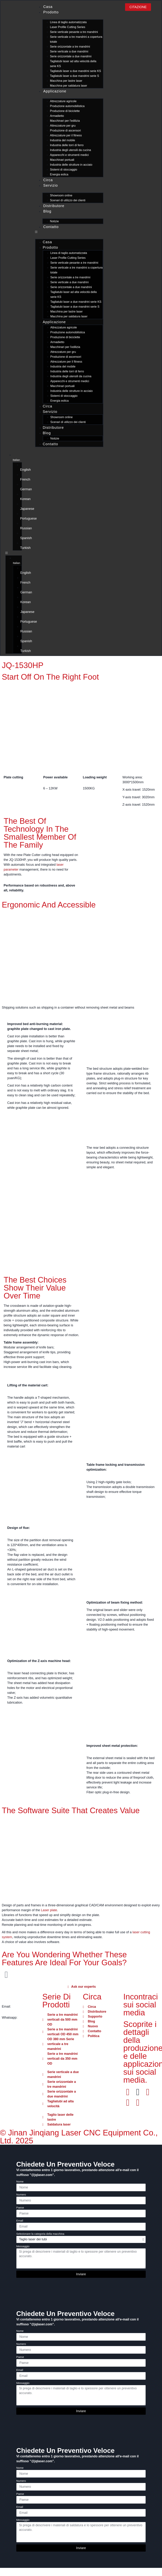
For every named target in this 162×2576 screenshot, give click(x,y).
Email (19, 2220)
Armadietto (57, 115)
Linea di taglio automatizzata (68, 22)
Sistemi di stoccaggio (63, 169)
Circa (48, 180)
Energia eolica (59, 174)
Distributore (53, 206)
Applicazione (54, 91)
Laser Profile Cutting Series (67, 27)
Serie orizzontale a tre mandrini (70, 46)
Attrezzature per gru (62, 125)
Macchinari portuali (62, 159)
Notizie (54, 221)
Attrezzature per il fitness (66, 135)
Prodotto (51, 12)
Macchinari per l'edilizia (65, 120)
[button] (69, 231)
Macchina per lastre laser (66, 80)
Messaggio (23, 2246)
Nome (20, 2181)
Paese (20, 2207)
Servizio (50, 185)
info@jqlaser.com (24, 2006)
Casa (48, 7)
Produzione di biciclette (65, 110)
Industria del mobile (62, 140)
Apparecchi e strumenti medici (69, 154)
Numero (21, 2194)
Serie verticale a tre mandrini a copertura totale (76, 39)
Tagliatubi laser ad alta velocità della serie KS (73, 64)
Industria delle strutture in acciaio (71, 164)
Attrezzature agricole (63, 101)
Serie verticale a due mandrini (69, 51)
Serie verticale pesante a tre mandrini (74, 31)
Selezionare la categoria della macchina (40, 2233)
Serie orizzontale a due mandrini (70, 56)
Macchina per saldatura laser (68, 85)
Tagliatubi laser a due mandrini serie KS (75, 71)
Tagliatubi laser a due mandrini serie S (74, 75)
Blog (47, 211)
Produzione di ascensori (65, 130)
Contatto (51, 227)
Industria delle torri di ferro (67, 145)
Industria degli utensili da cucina (70, 150)
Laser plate (49, 1910)
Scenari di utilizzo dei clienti (67, 200)
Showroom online (61, 195)
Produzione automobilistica (67, 106)
